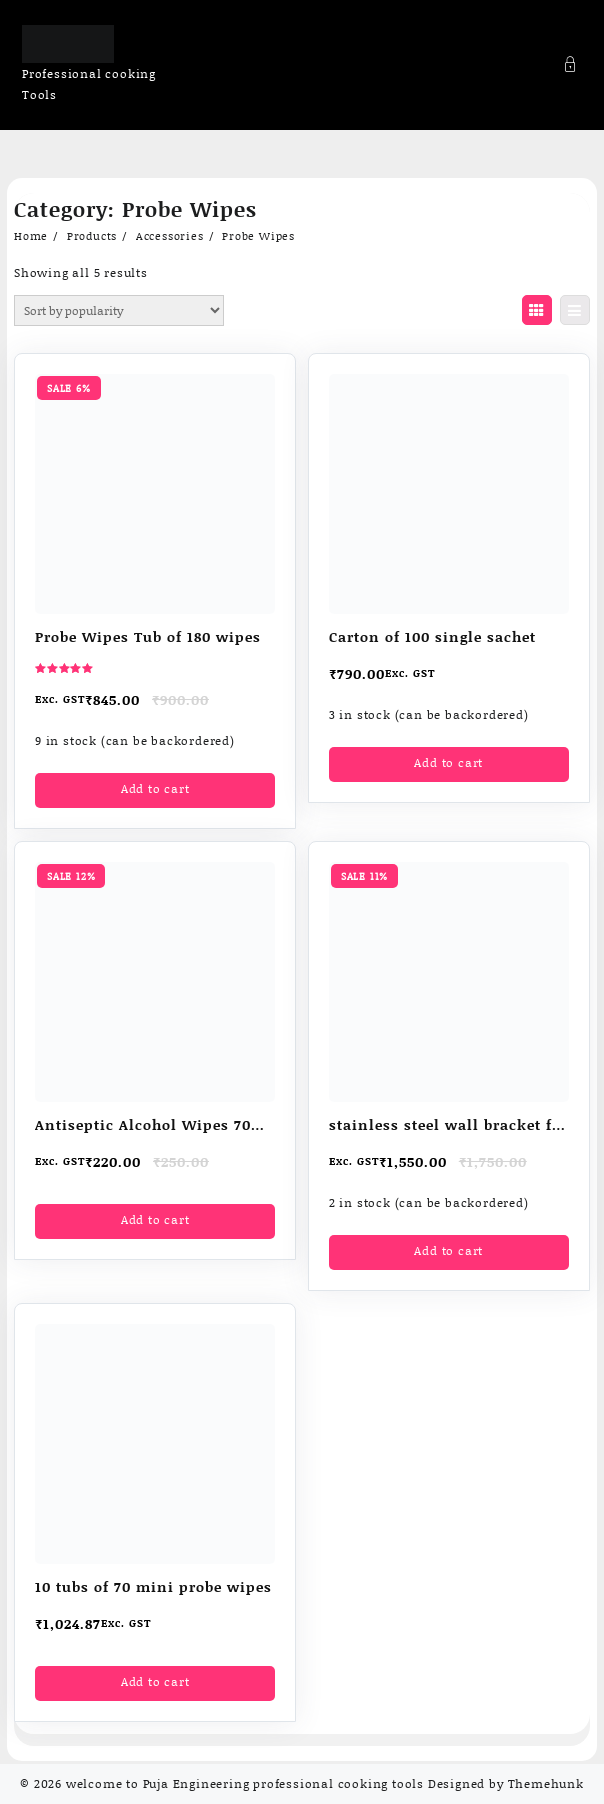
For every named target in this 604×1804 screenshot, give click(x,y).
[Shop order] (119, 310)
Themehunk (546, 1783)
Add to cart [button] (155, 788)
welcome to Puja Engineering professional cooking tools (245, 1783)
